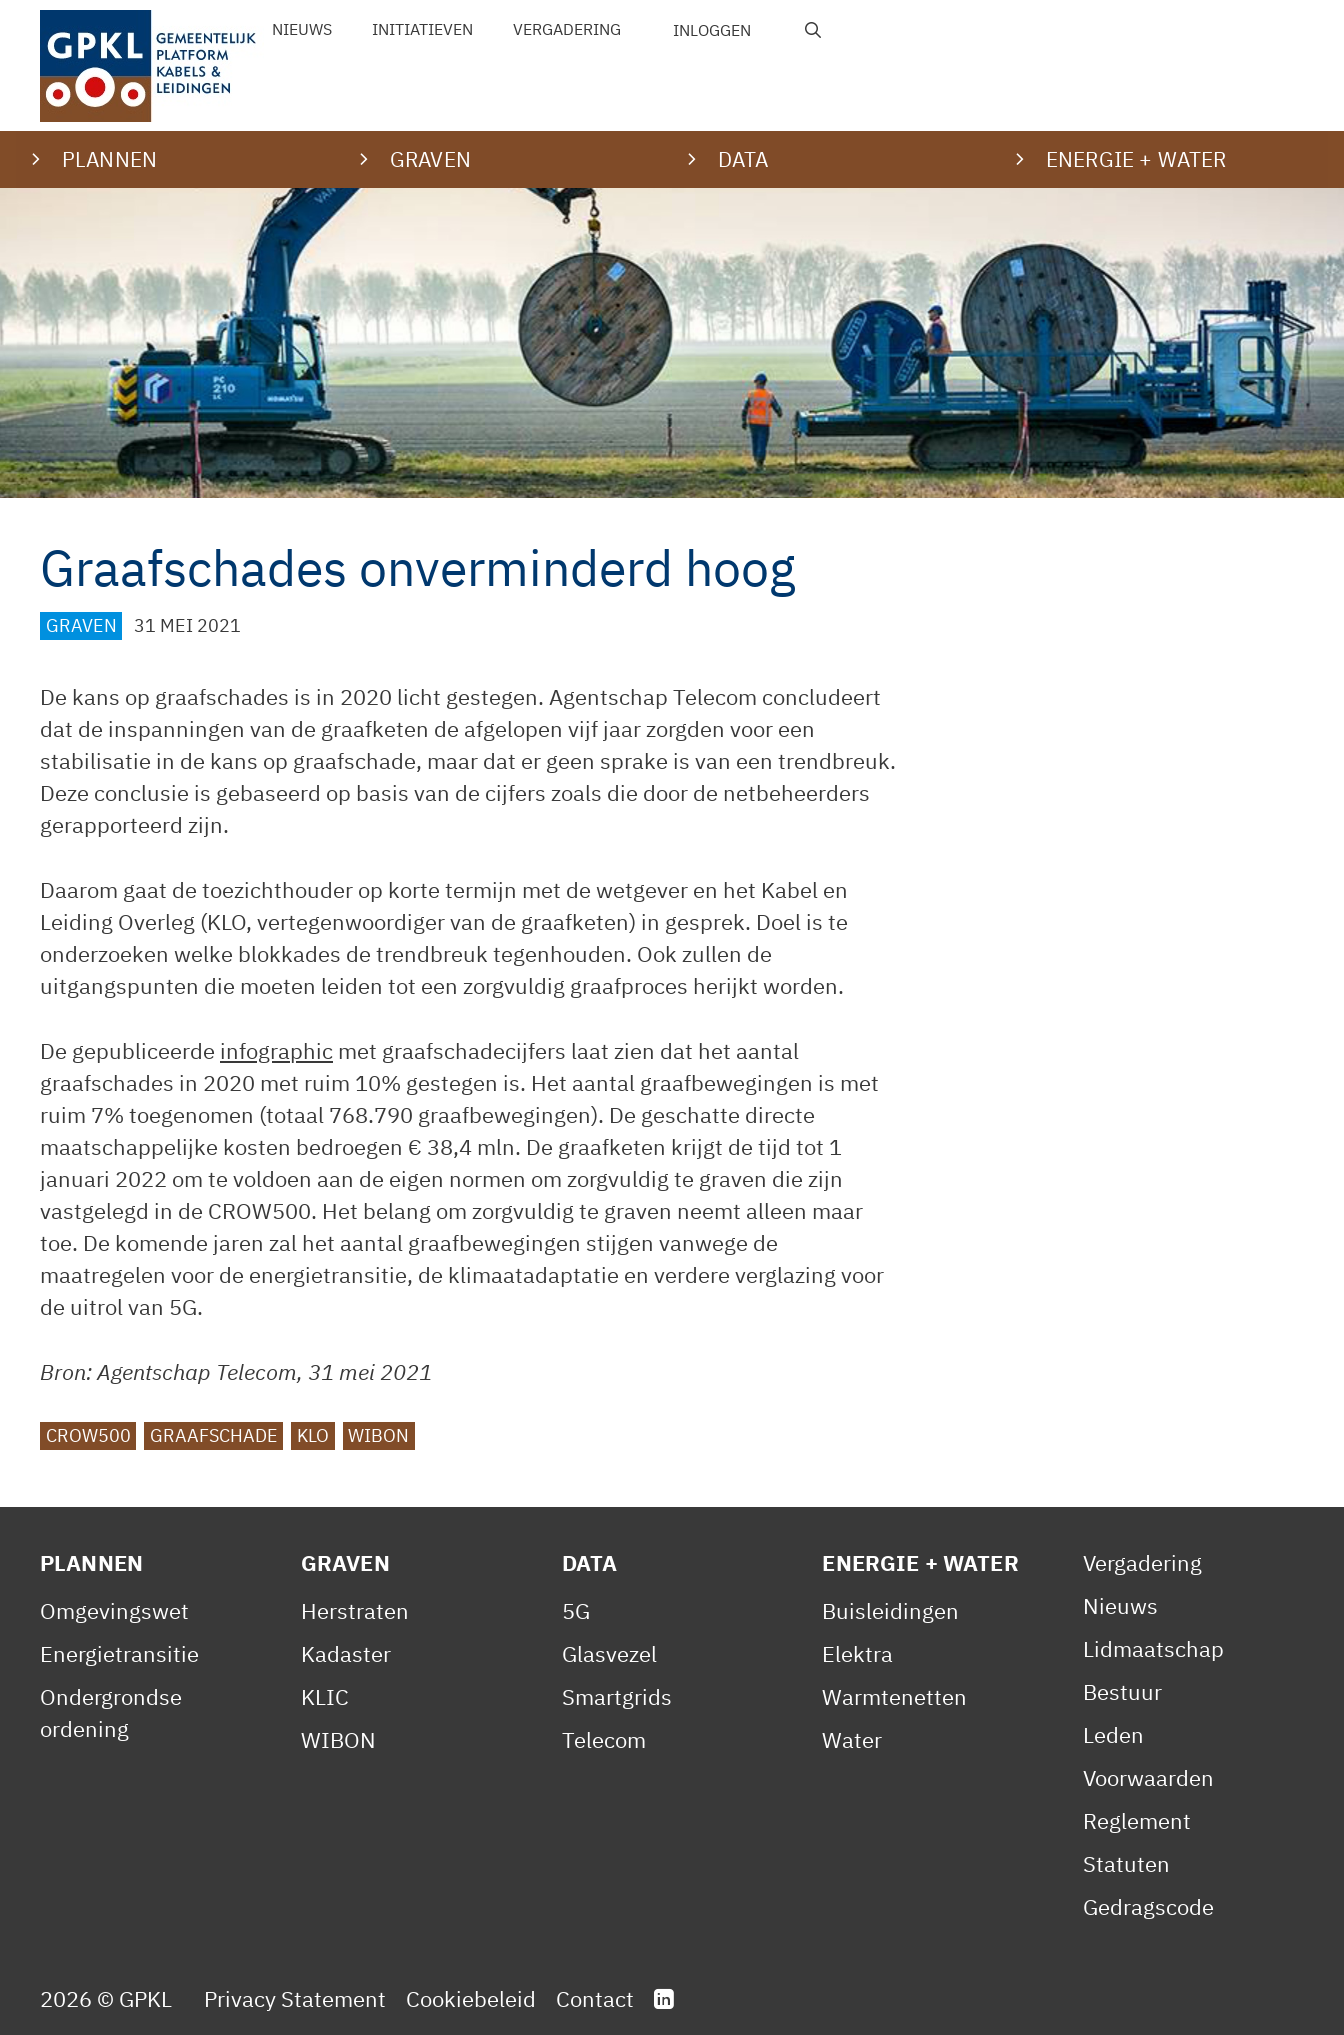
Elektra (857, 1653)
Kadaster (346, 1653)
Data (590, 1562)
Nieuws (302, 29)
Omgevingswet (114, 1610)
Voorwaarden (1148, 1777)
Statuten (1126, 1863)
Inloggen (712, 30)
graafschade (214, 1435)
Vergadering (567, 29)
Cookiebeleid (471, 1998)
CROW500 (88, 1435)
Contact (595, 1998)
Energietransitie (119, 1653)
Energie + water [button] (1136, 159)
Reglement (1137, 1820)
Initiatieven (422, 29)
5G (576, 1610)
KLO (313, 1435)
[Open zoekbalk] (813, 30)
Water (852, 1739)
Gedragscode (1148, 1906)
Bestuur (1122, 1691)
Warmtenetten (894, 1696)
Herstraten (355, 1610)
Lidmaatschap (1153, 1648)
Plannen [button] (109, 159)
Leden (1113, 1734)
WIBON (378, 1435)
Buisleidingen (890, 1610)
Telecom (604, 1739)
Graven (81, 625)
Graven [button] (430, 159)
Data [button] (743, 159)
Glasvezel (609, 1653)
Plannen (91, 1562)
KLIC (325, 1696)
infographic (276, 1050)
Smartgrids (617, 1696)
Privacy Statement (295, 1998)
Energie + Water (920, 1562)
